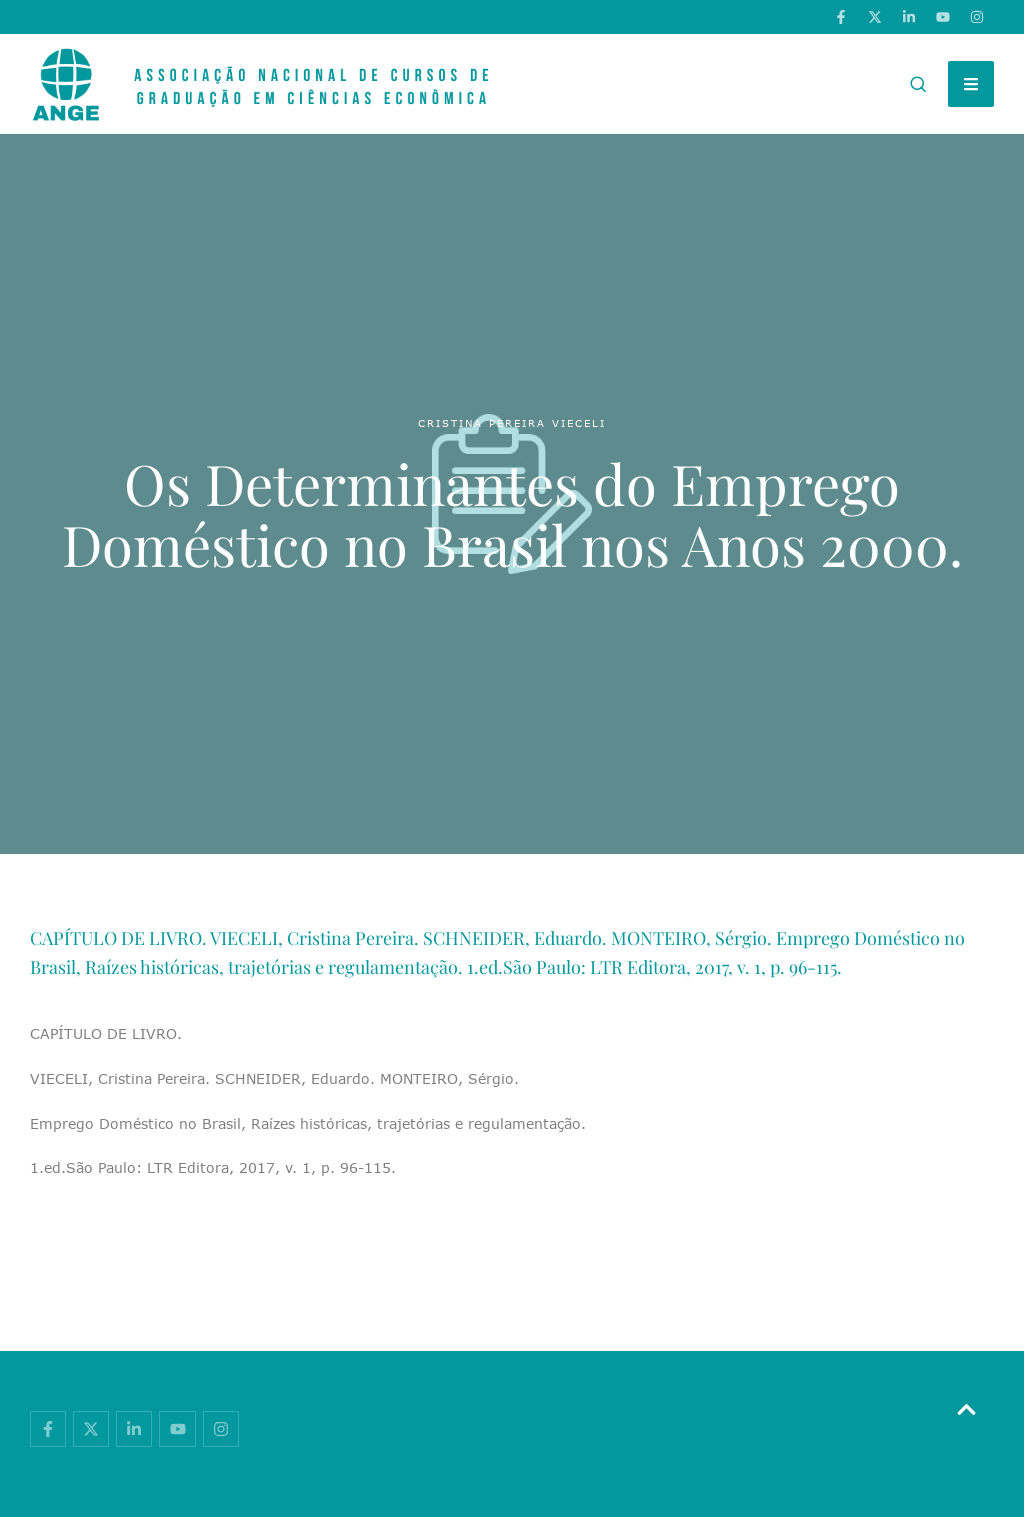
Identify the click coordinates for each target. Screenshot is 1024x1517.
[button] (918, 84)
